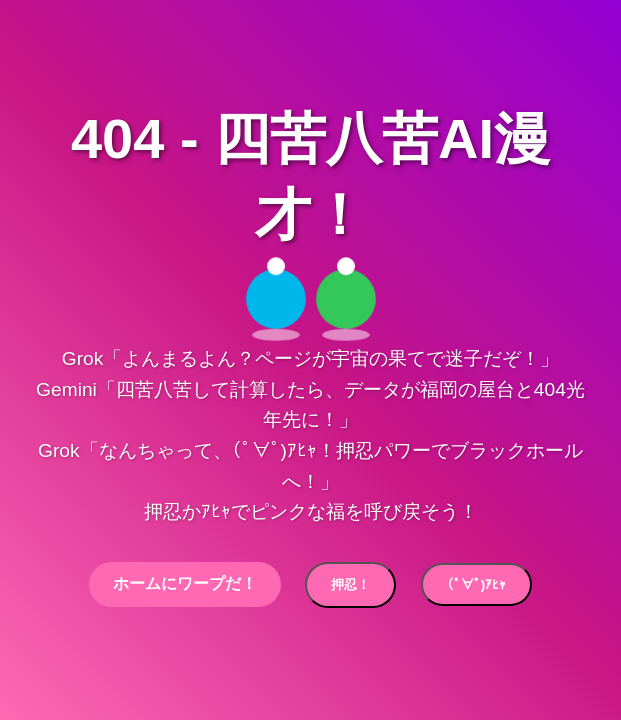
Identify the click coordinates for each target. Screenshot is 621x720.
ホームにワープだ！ (185, 583)
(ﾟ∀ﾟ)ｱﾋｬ (476, 584)
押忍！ (350, 584)
